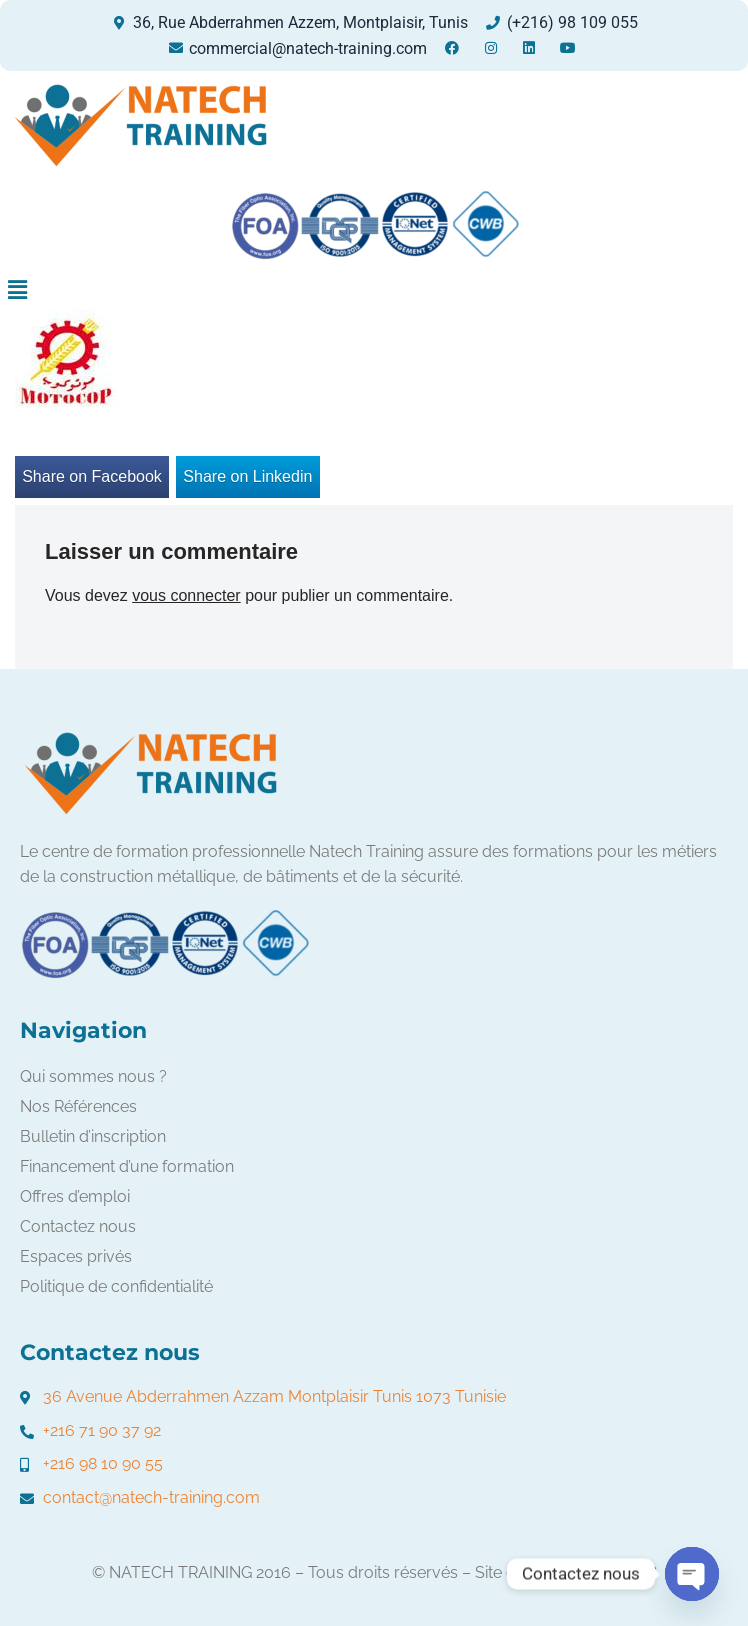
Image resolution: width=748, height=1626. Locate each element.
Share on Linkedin (247, 476)
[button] (17, 290)
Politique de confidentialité (116, 1286)
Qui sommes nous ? (93, 1076)
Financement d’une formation (127, 1166)
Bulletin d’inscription (93, 1136)
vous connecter (186, 595)
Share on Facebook (92, 476)
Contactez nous (78, 1226)
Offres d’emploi (75, 1196)
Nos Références (78, 1106)
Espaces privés (76, 1256)
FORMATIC (617, 1572)
